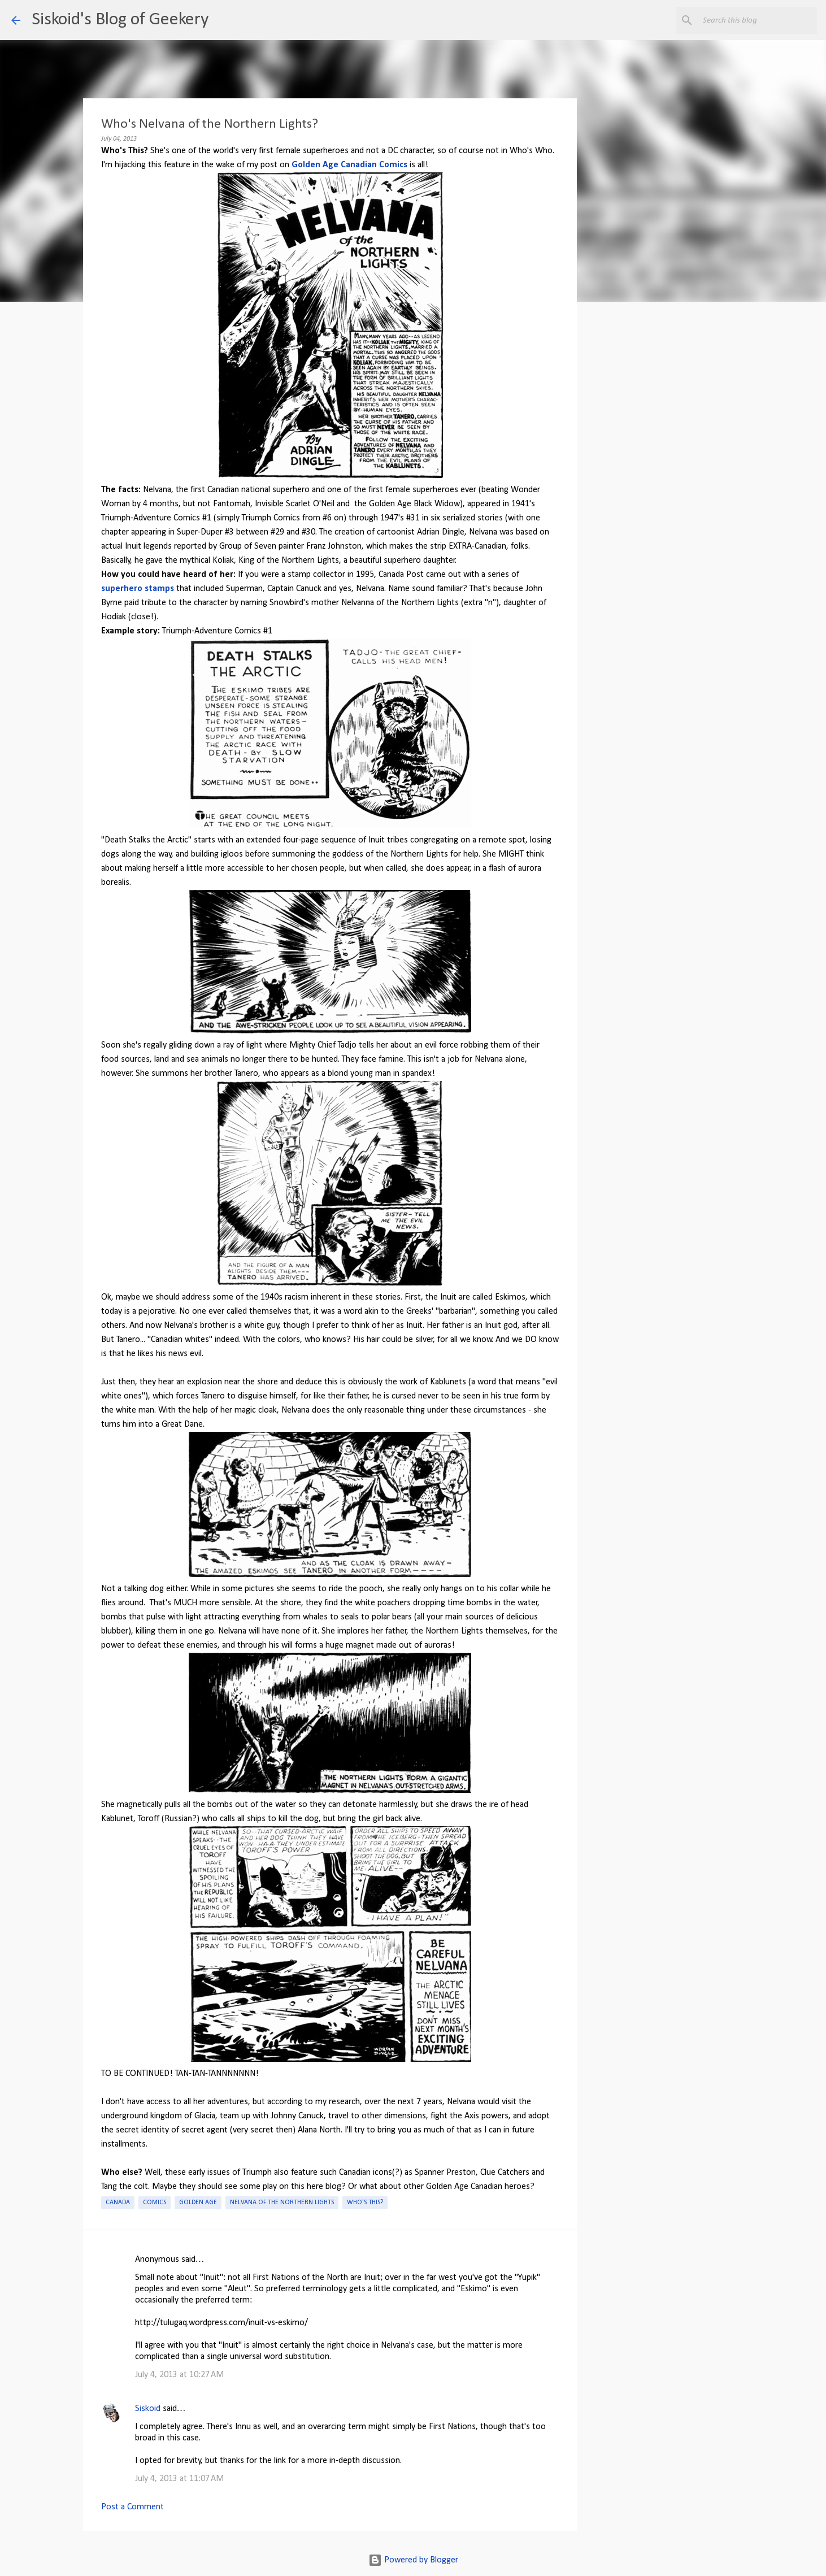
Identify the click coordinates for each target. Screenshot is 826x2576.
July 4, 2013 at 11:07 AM (179, 2478)
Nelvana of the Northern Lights (282, 2202)
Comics (154, 2202)
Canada (118, 2202)
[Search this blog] (757, 20)
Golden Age (198, 2202)
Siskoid (147, 2408)
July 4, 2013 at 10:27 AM (179, 2374)
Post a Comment (132, 2507)
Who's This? (365, 2202)
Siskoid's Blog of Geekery (120, 20)
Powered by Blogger (413, 2560)
